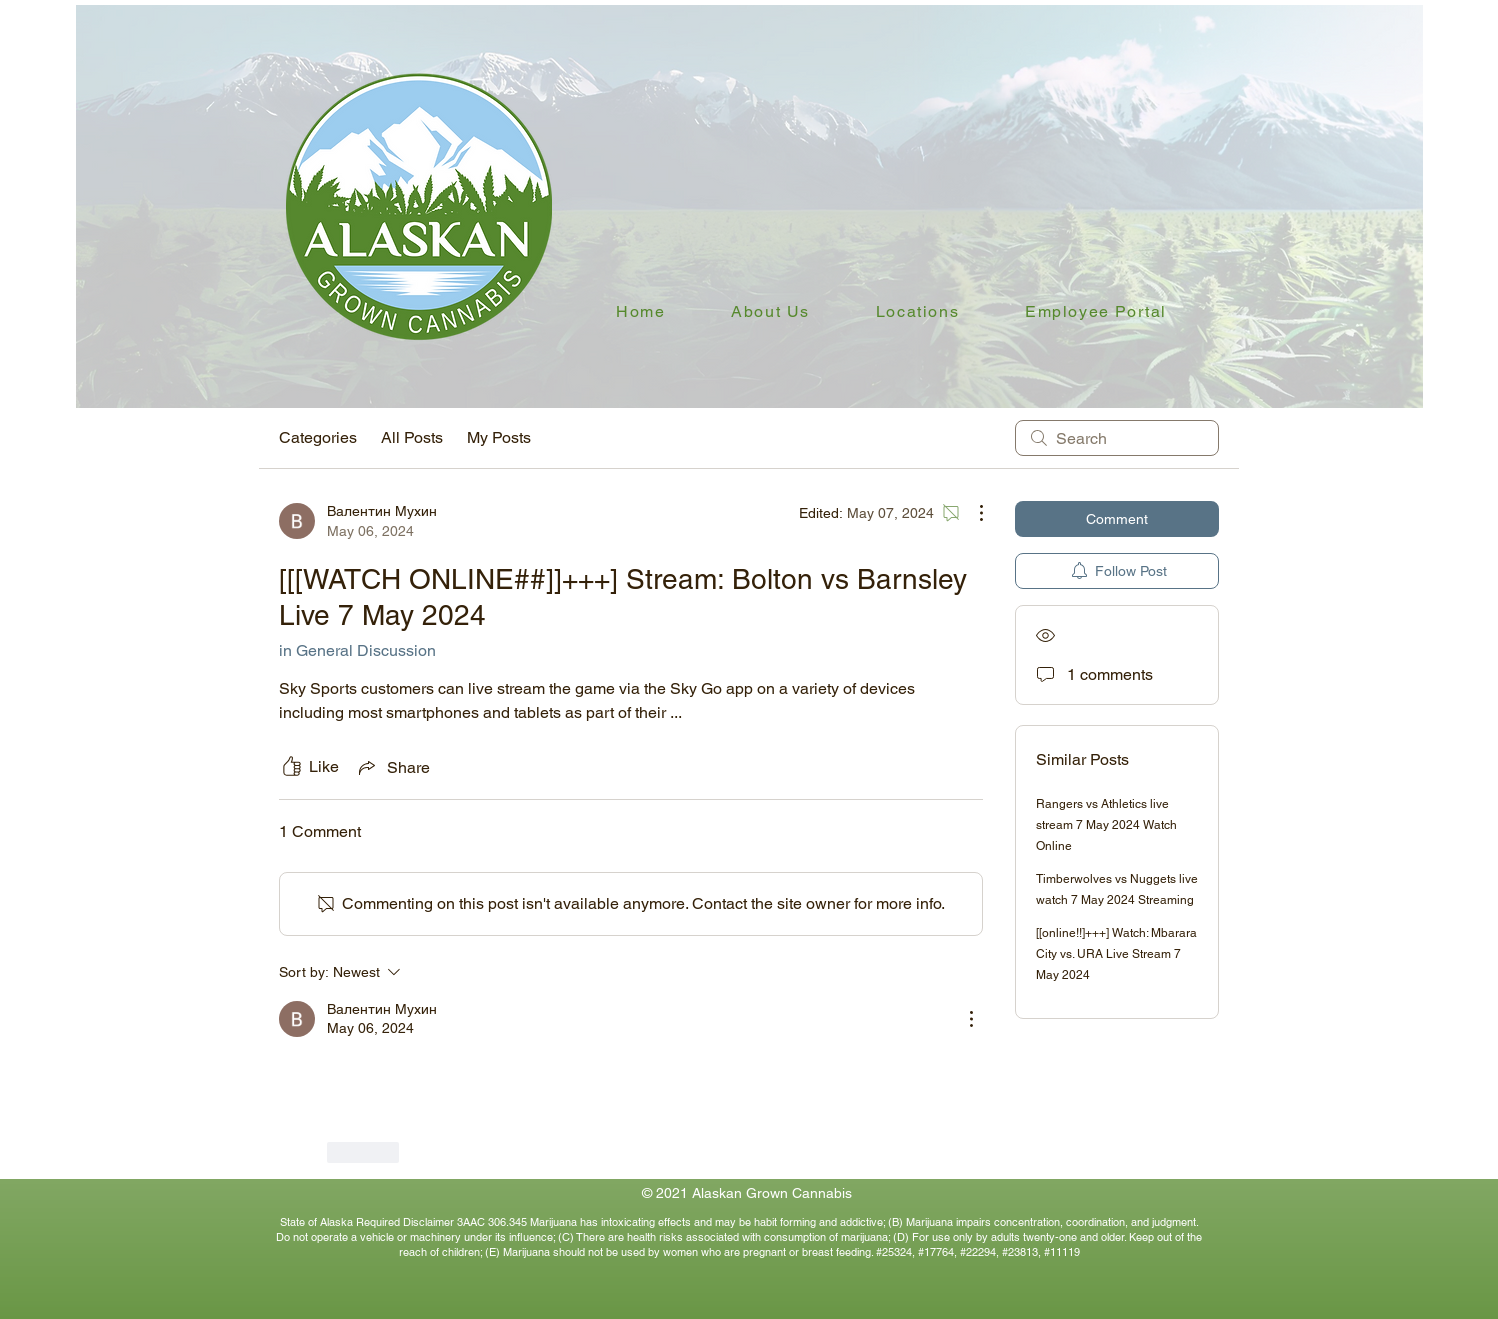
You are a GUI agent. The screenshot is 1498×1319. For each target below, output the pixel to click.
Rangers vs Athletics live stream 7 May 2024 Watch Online (1106, 825)
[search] (1117, 438)
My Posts (499, 437)
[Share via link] (392, 767)
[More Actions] (971, 513)
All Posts (412, 437)
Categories (318, 437)
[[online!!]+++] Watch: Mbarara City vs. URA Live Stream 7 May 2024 (1116, 954)
